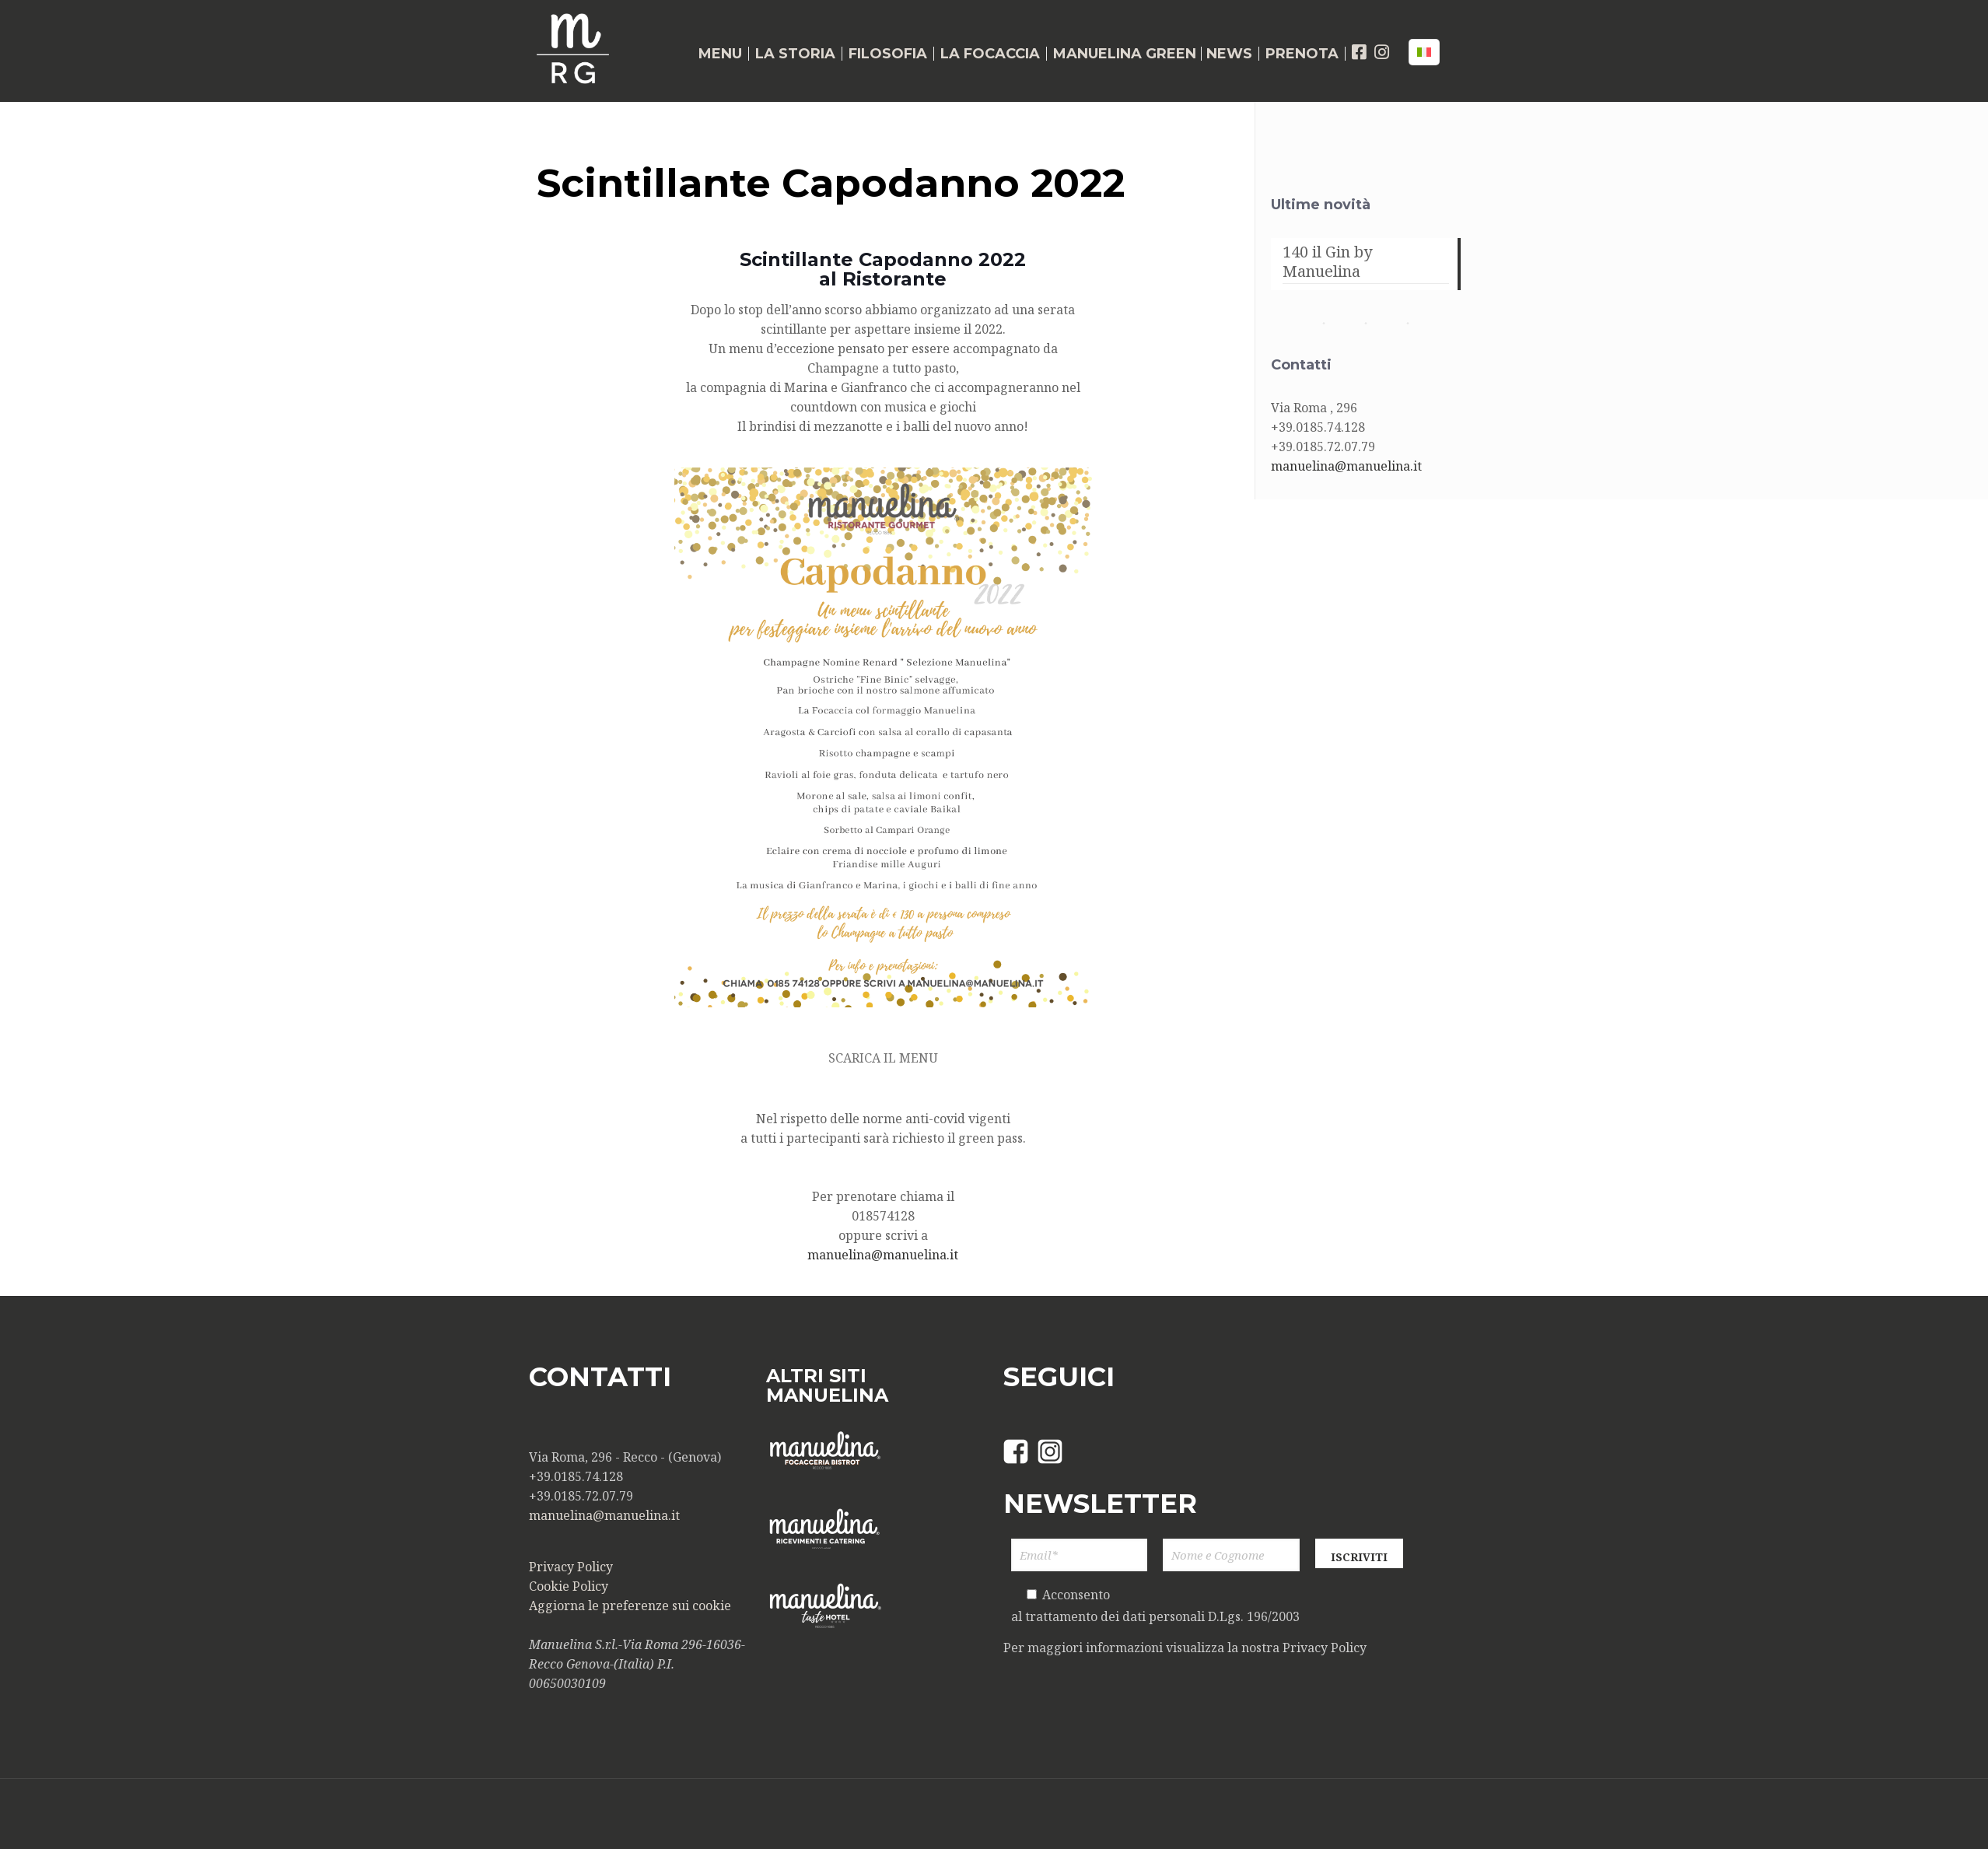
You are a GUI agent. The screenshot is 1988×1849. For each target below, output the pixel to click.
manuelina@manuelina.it (882, 1254)
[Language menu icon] (1424, 52)
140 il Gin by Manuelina (1327, 262)
